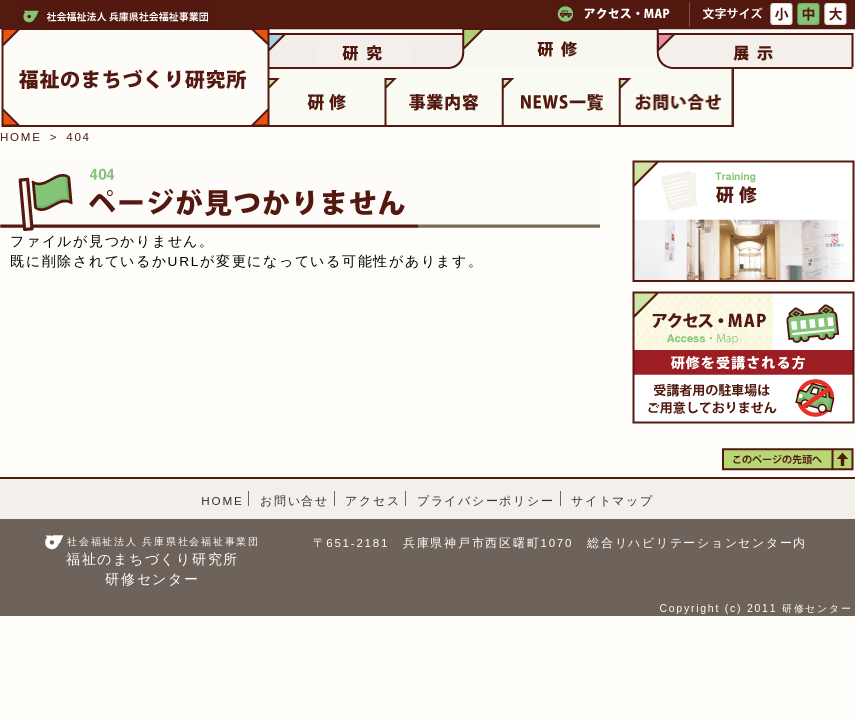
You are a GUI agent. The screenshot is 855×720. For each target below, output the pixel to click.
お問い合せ (294, 500)
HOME (21, 137)
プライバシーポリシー (486, 500)
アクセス (372, 500)
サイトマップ (612, 500)
